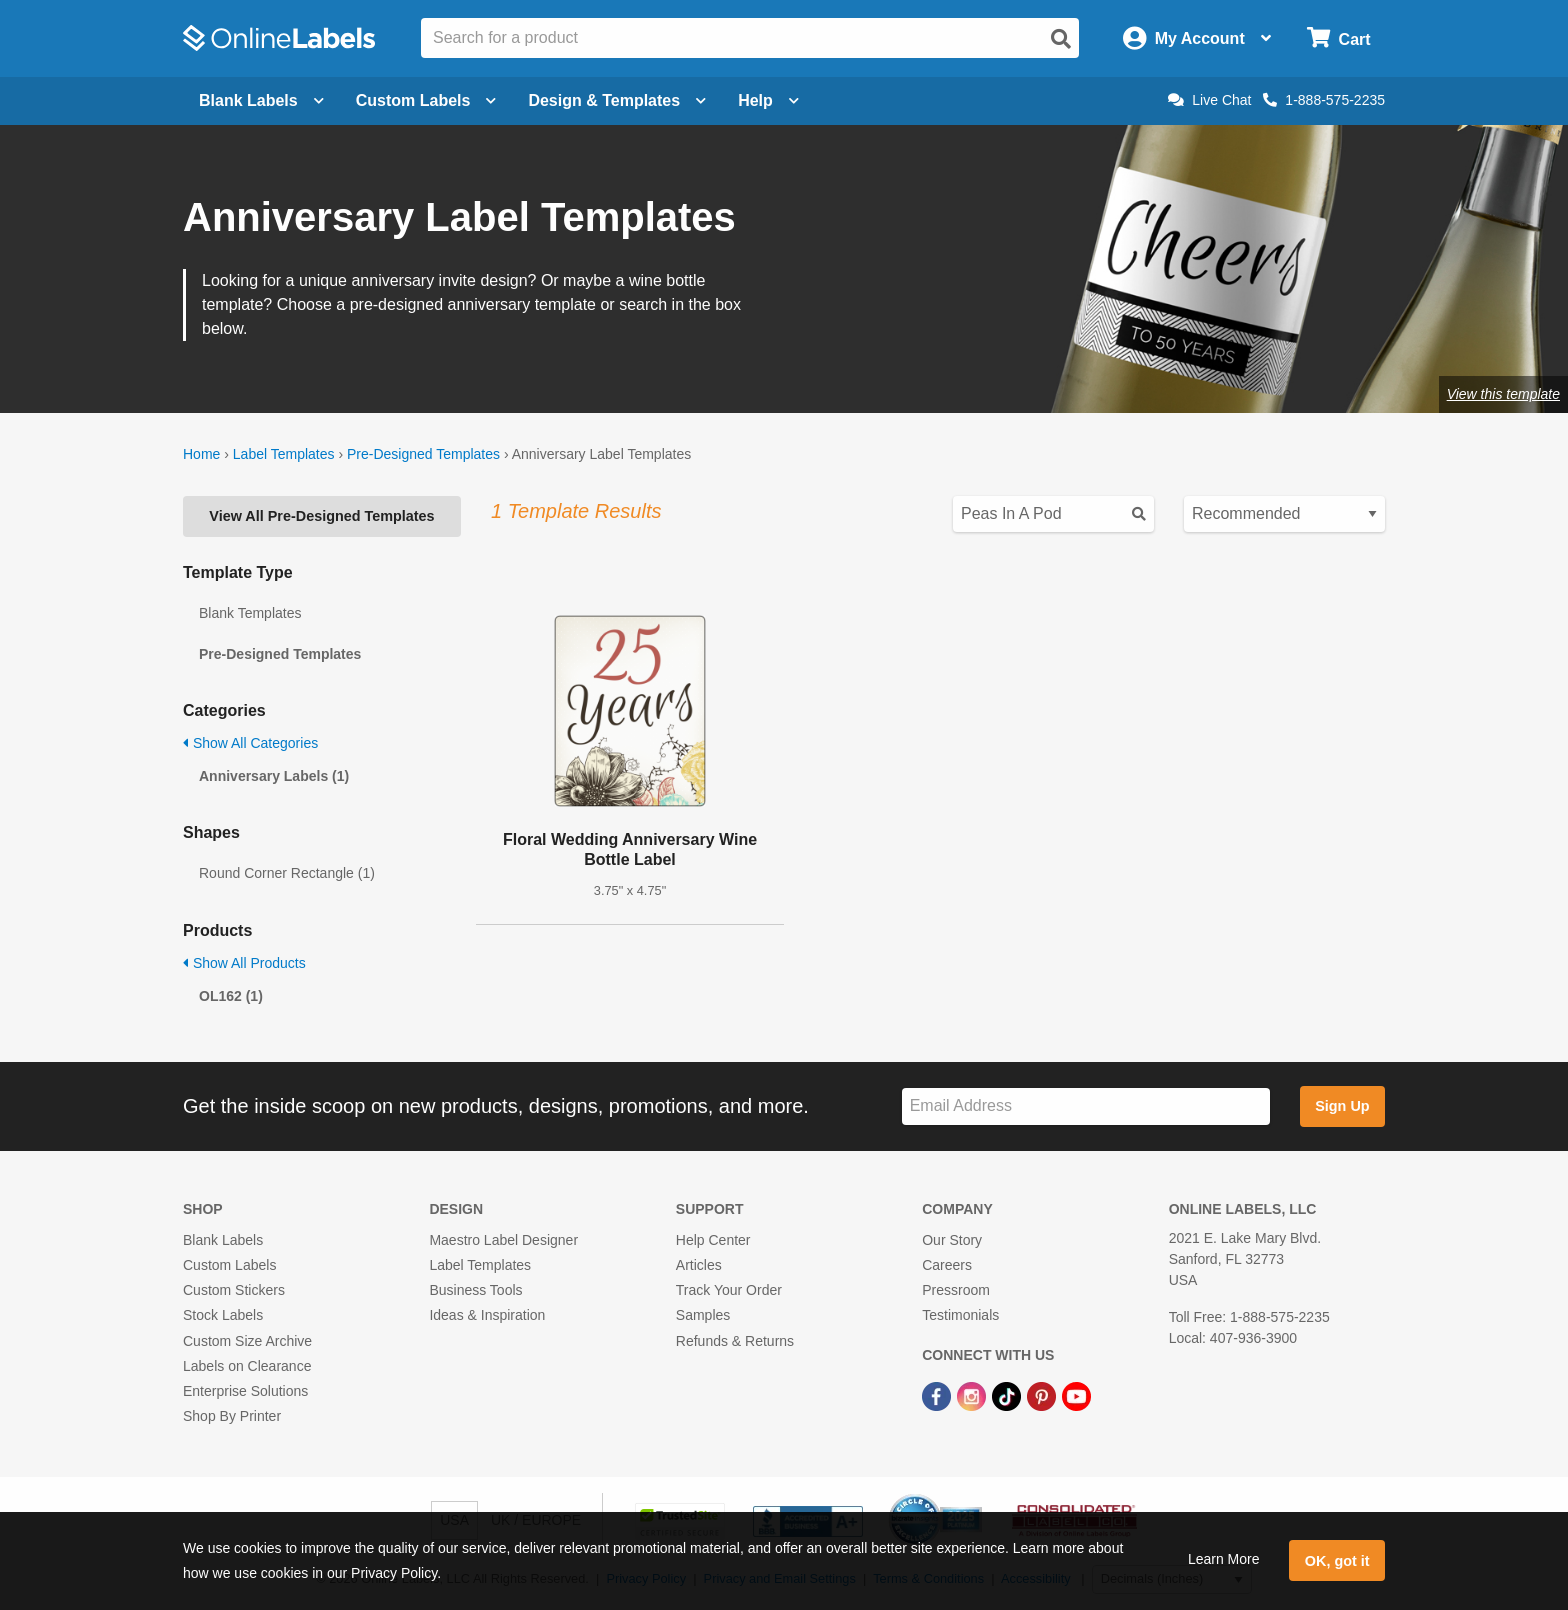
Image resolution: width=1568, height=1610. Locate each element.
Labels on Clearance (247, 1366)
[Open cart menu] (1338, 38)
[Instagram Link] (973, 1395)
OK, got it (1337, 1561)
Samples (703, 1315)
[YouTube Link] (1076, 1395)
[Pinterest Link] (1043, 1395)
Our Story (952, 1240)
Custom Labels (229, 1265)
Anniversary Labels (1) (274, 776)
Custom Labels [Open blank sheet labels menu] (426, 100)
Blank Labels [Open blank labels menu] (261, 100)
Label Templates (284, 454)
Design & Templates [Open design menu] (617, 100)
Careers (947, 1265)
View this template (1503, 394)
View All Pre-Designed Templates (321, 516)
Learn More (1224, 1559)
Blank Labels (223, 1240)
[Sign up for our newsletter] (1086, 1106)
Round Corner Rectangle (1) (287, 873)
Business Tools (475, 1290)
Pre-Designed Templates (423, 454)
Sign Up (1342, 1106)
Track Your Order (729, 1290)
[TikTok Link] (1008, 1395)
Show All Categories (250, 743)
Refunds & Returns (735, 1341)
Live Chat (1209, 100)
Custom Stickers (234, 1290)
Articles (699, 1265)
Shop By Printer (232, 1416)
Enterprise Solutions (245, 1391)
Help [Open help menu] (768, 100)
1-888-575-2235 (1324, 100)
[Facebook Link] (938, 1395)
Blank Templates (250, 613)
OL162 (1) (231, 996)
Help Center (713, 1240)
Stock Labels (223, 1315)
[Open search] (1061, 39)
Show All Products (244, 963)
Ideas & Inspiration (487, 1315)
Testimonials (960, 1315)
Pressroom (956, 1290)
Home (201, 454)
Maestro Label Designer (503, 1240)
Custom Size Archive (247, 1341)
